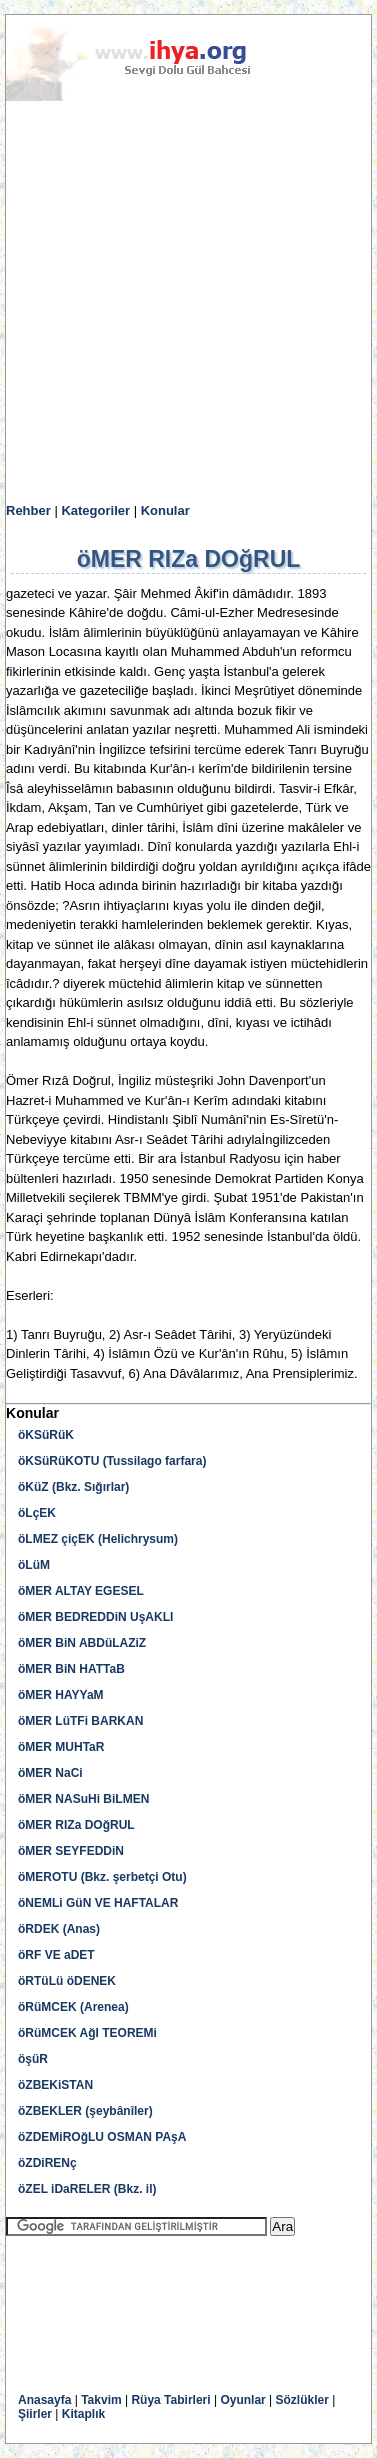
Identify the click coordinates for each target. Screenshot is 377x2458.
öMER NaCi (50, 1773)
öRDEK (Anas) (59, 1929)
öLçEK (37, 1513)
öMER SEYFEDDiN (71, 1851)
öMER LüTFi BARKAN (80, 1721)
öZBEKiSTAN (55, 2085)
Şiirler (35, 2414)
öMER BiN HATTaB (71, 1669)
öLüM (34, 1565)
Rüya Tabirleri (170, 2400)
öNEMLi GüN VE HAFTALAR (98, 1903)
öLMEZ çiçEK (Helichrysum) (98, 1539)
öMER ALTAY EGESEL (81, 1591)
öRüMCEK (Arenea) (73, 2007)
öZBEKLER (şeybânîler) (85, 2111)
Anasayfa (44, 2400)
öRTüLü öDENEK (67, 1981)
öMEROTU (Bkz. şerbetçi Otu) (102, 1877)
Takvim (101, 2400)
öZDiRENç (47, 2163)
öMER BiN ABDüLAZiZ (82, 1643)
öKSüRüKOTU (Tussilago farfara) (112, 1461)
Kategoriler (95, 510)
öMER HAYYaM (61, 1695)
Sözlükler (302, 2400)
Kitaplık (83, 2414)
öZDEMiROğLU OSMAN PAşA (102, 2137)
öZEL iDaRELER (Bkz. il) (87, 2189)
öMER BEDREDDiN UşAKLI (95, 1617)
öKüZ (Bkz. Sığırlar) (73, 1487)
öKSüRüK (46, 1435)
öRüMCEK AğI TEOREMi (87, 2033)
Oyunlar (242, 2400)
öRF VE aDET (56, 1955)
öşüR (33, 2059)
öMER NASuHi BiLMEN (83, 1799)
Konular (165, 510)
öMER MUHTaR (61, 1747)
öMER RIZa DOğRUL (76, 1825)
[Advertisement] (188, 302)
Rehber (28, 510)
